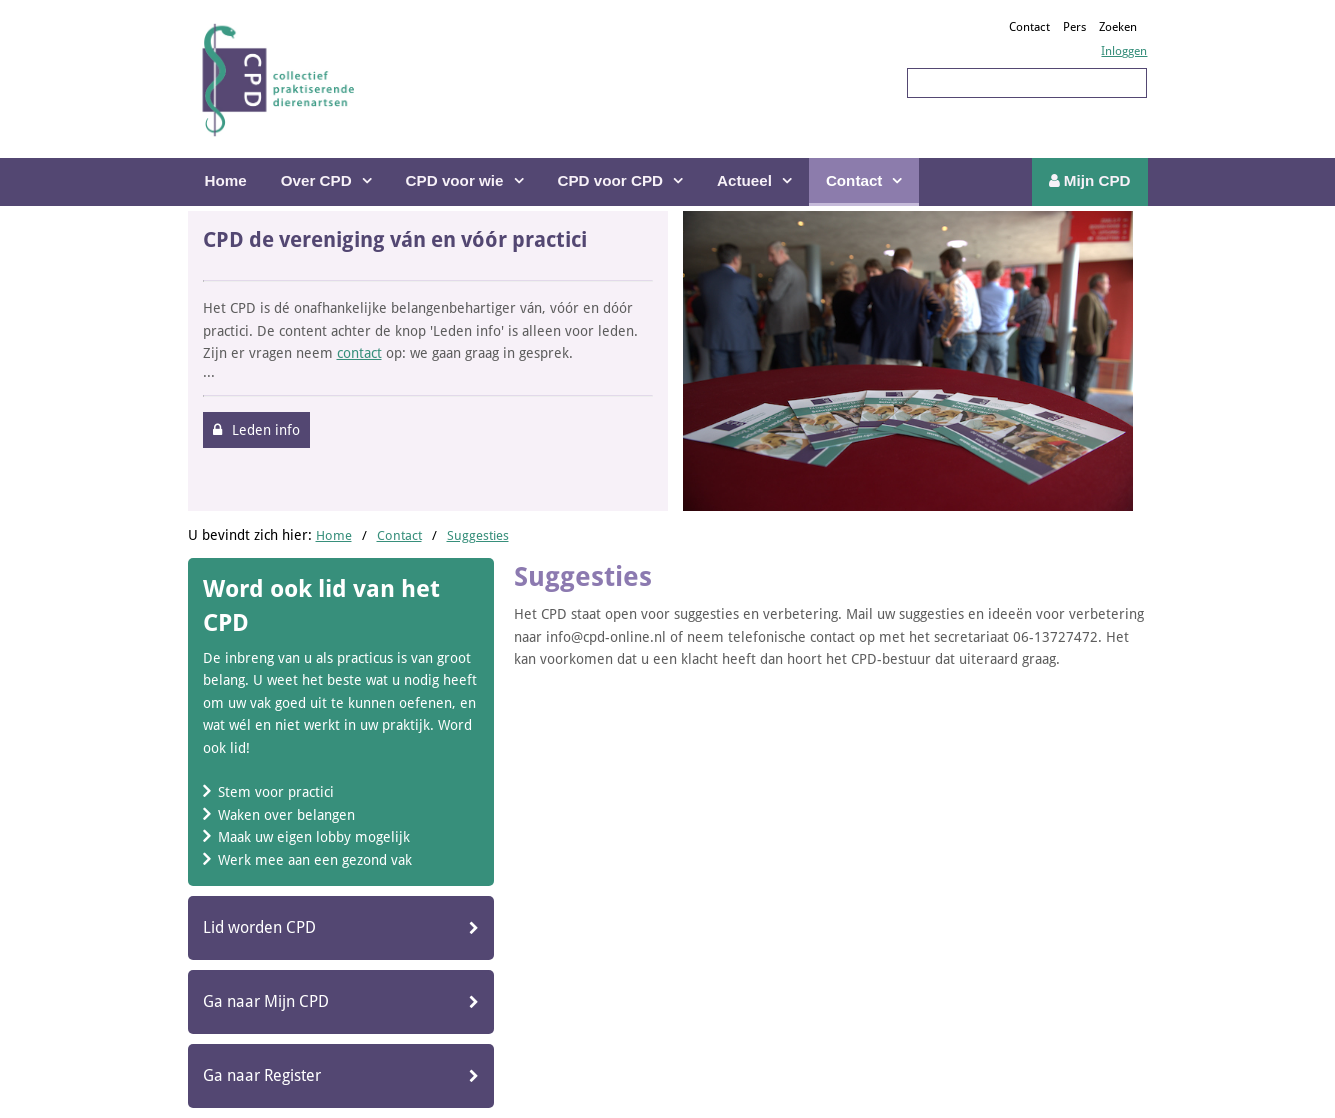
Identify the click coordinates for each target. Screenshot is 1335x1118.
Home (226, 180)
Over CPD (316, 180)
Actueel (744, 180)
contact (359, 353)
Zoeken (1118, 27)
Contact (1029, 27)
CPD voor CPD (610, 180)
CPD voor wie (455, 180)
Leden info (266, 430)
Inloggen (1124, 51)
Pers (1074, 27)
